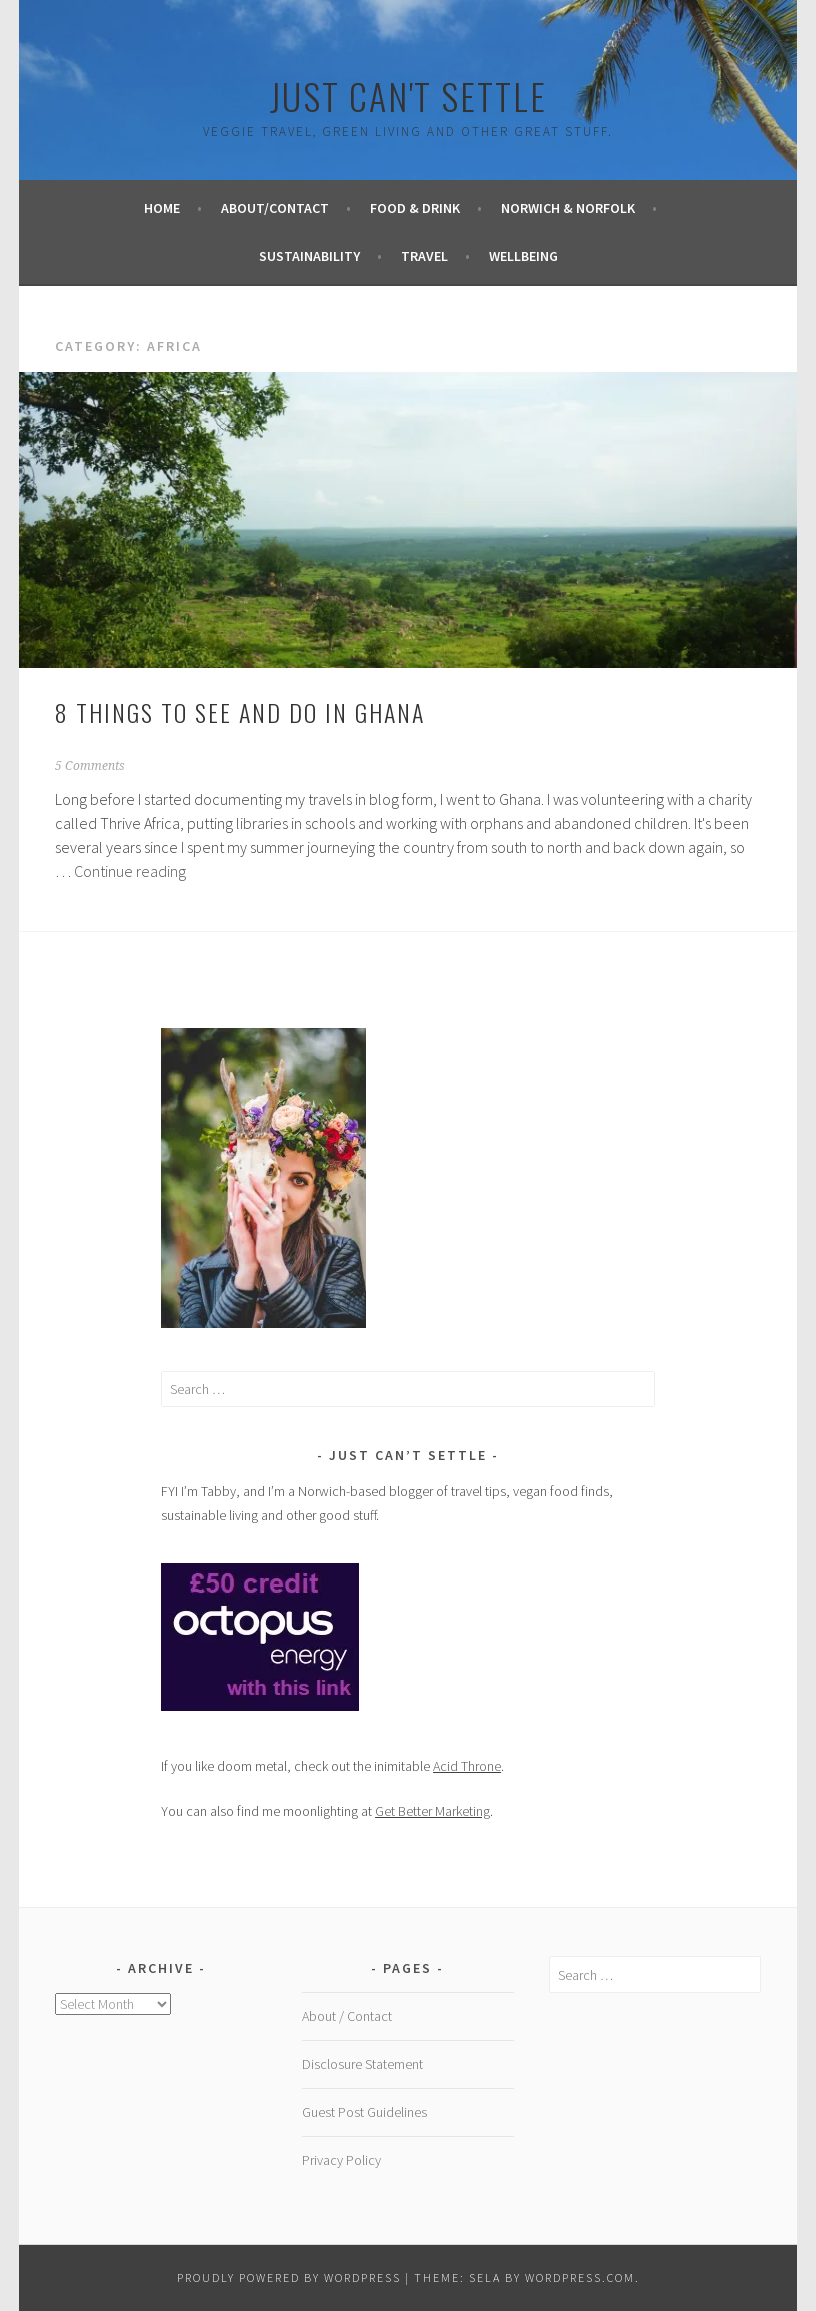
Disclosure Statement (362, 2064)
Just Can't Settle (408, 95)
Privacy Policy (341, 2160)
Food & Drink (415, 208)
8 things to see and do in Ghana (240, 712)
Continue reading (130, 871)
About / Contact (347, 2016)
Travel (424, 256)
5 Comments (90, 766)
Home (162, 208)
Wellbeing (523, 256)
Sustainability (309, 256)
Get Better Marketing (432, 1811)
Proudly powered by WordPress (289, 2277)
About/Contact (275, 208)
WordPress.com (580, 2277)
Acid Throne (467, 1766)
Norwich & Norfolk (568, 208)
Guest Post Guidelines (364, 2112)
